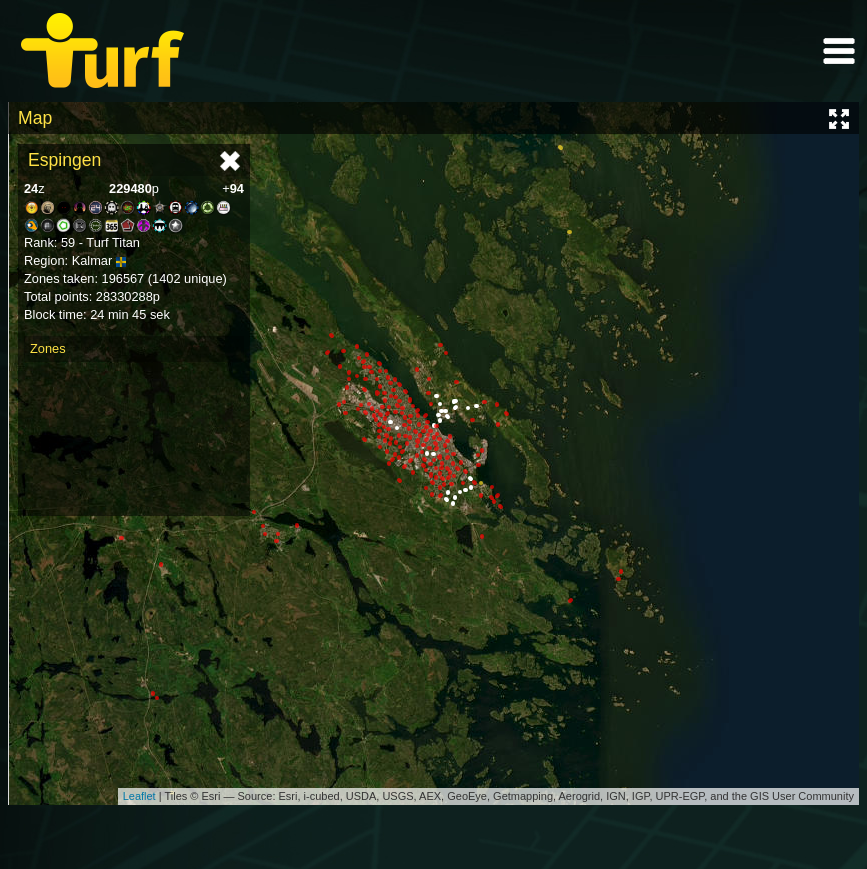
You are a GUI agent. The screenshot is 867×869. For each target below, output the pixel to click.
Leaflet (139, 796)
